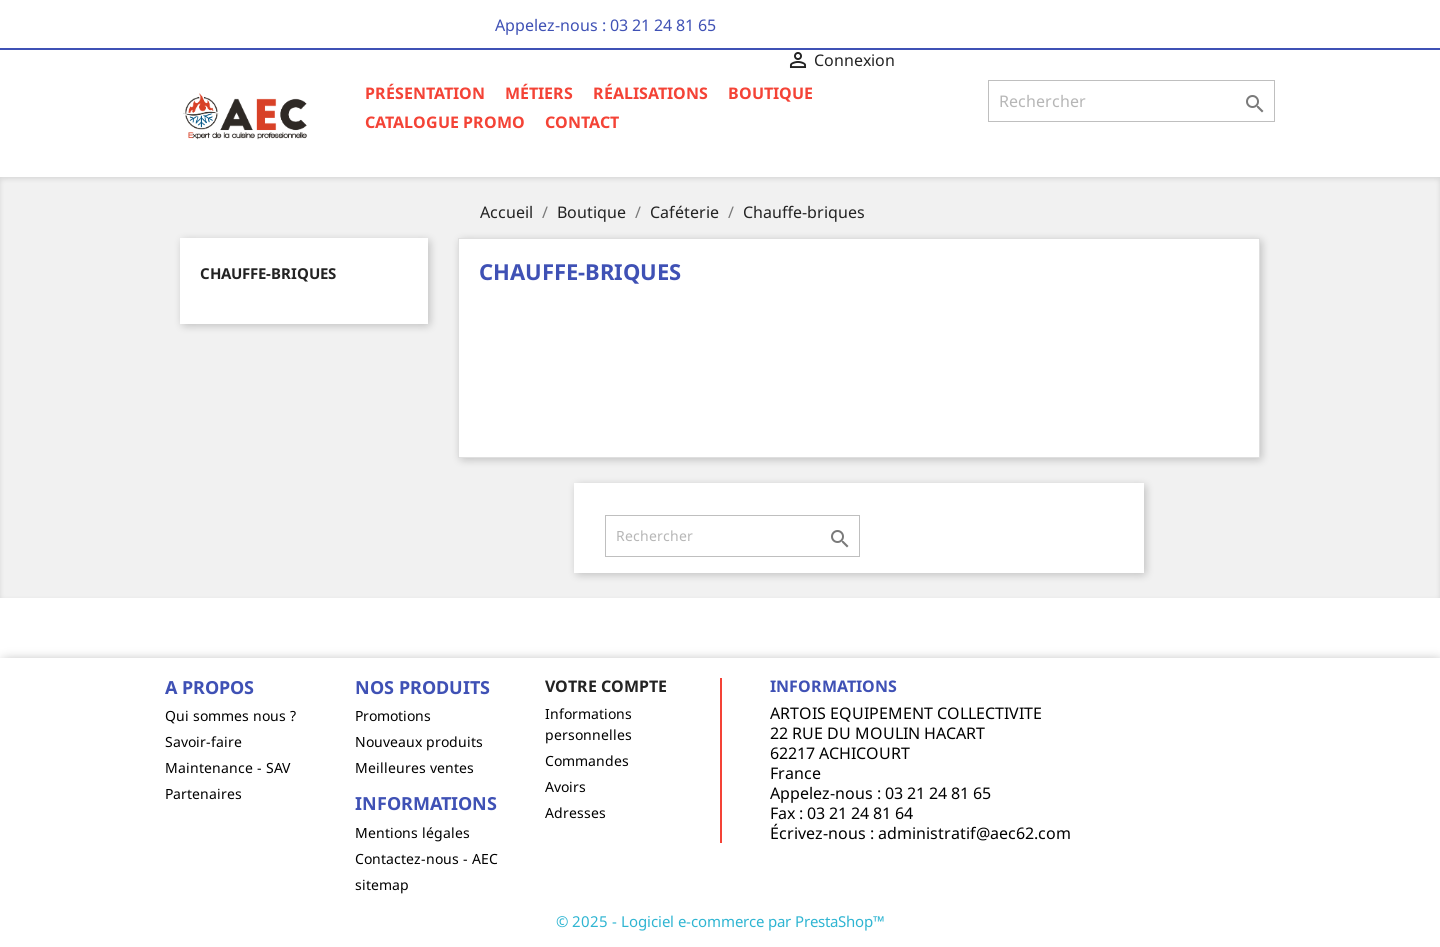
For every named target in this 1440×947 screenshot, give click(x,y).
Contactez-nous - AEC (426, 858)
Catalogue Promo (445, 122)
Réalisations (650, 93)
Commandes (587, 760)
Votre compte (606, 686)
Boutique (770, 93)
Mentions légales (412, 832)
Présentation (425, 93)
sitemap (382, 884)
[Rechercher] (1131, 101)
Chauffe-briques (268, 273)
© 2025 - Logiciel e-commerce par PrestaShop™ (720, 921)
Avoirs (565, 786)
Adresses (575, 812)
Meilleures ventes (414, 767)
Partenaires (203, 793)
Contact (582, 122)
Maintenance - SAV (227, 767)
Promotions (393, 715)
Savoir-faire (203, 741)
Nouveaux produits (419, 741)
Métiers (539, 93)
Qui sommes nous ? (230, 715)
